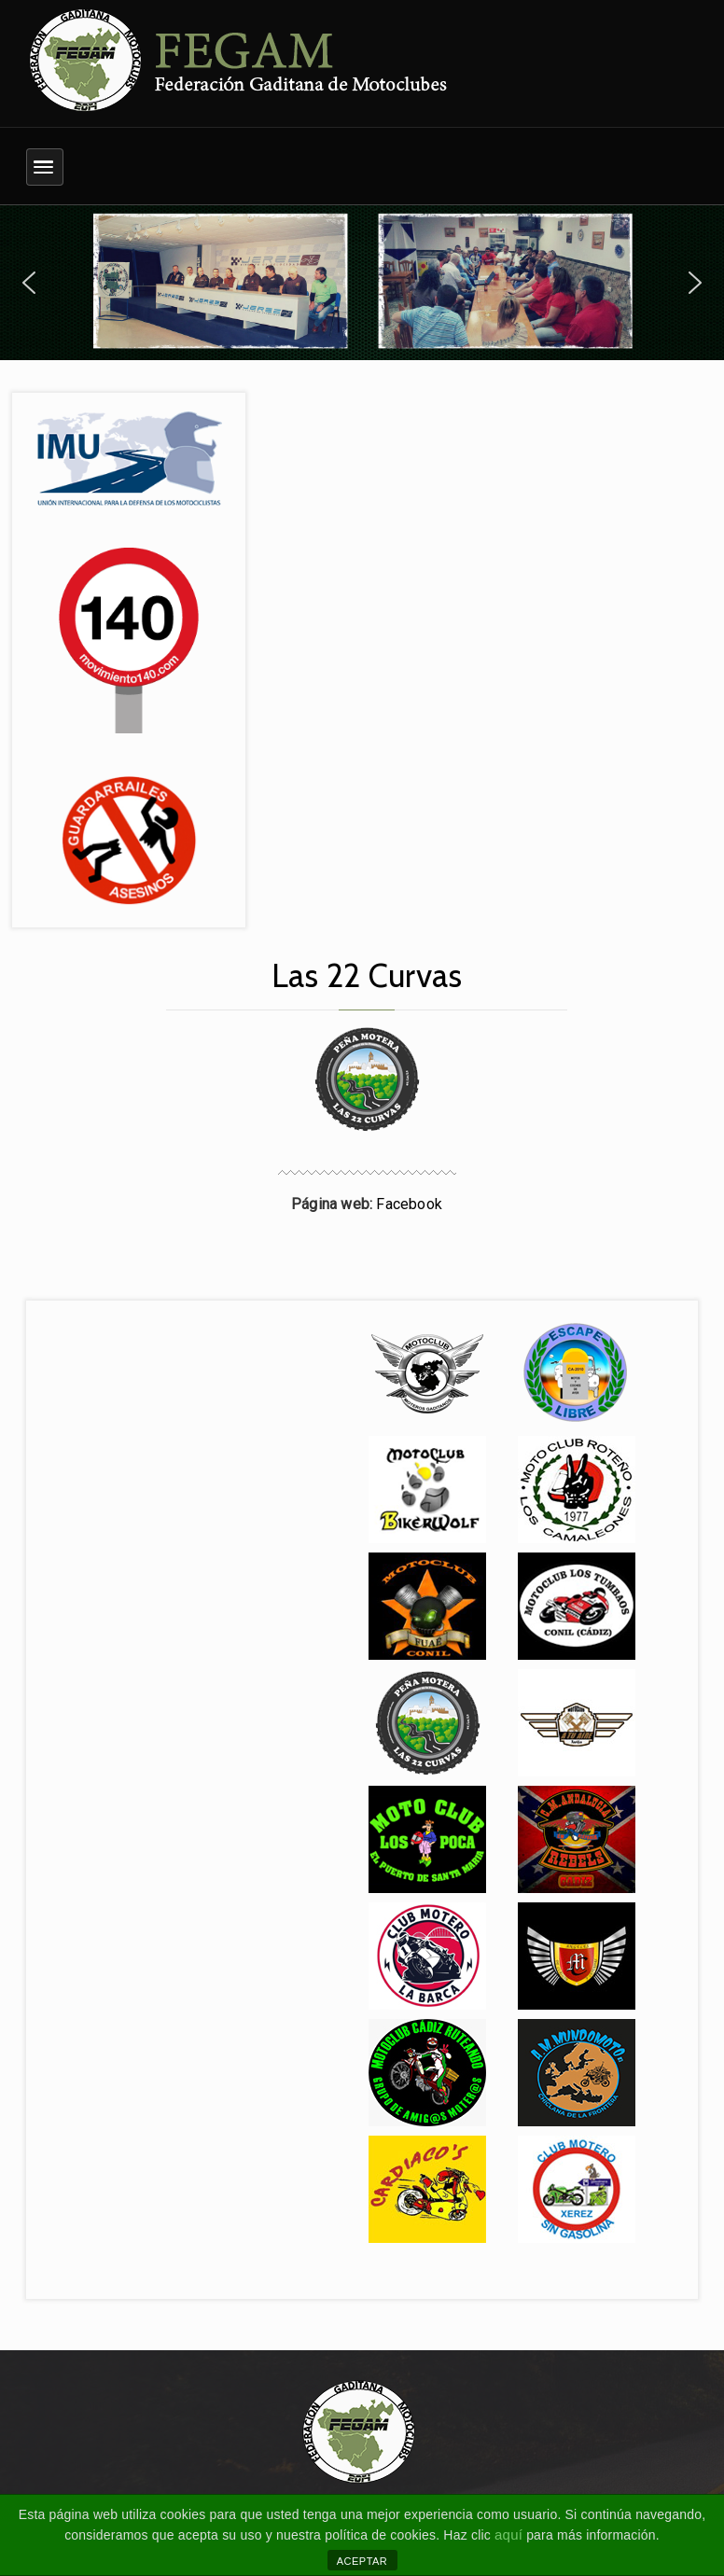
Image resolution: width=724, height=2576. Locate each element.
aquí (508, 2534)
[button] (29, 283)
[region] (362, 282)
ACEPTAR (362, 2561)
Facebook (409, 1204)
